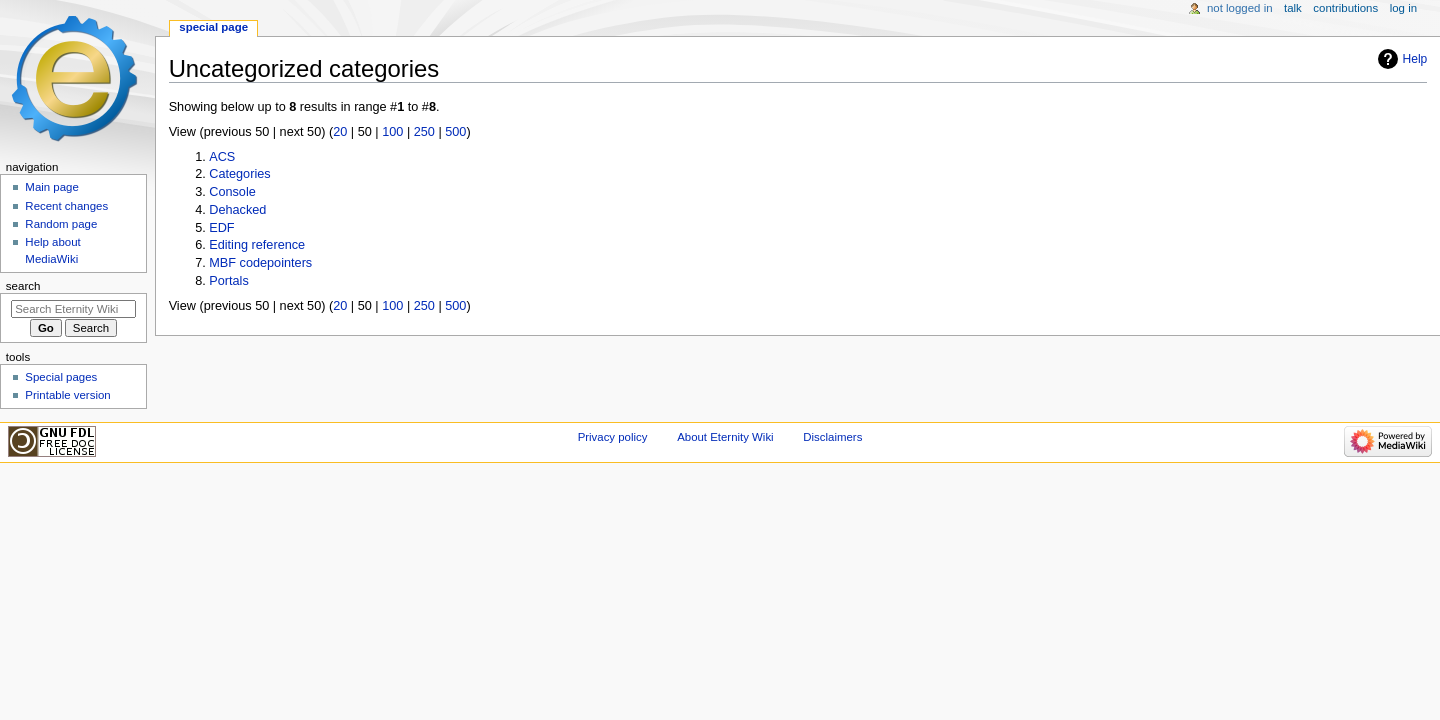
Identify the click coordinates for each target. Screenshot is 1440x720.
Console (232, 192)
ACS (222, 157)
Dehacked (237, 210)
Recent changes (66, 206)
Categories (239, 174)
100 (392, 132)
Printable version (67, 395)
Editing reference (257, 245)
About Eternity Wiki (725, 437)
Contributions (1345, 8)
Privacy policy (613, 437)
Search (23, 286)
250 (424, 132)
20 (340, 132)
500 (455, 132)
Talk (1293, 8)
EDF (221, 228)
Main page (52, 187)
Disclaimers (832, 437)
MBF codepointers (260, 263)
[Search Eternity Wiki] (73, 309)
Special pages (61, 377)
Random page (61, 224)
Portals (229, 281)
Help (1415, 59)
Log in (1403, 8)
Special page (213, 27)
